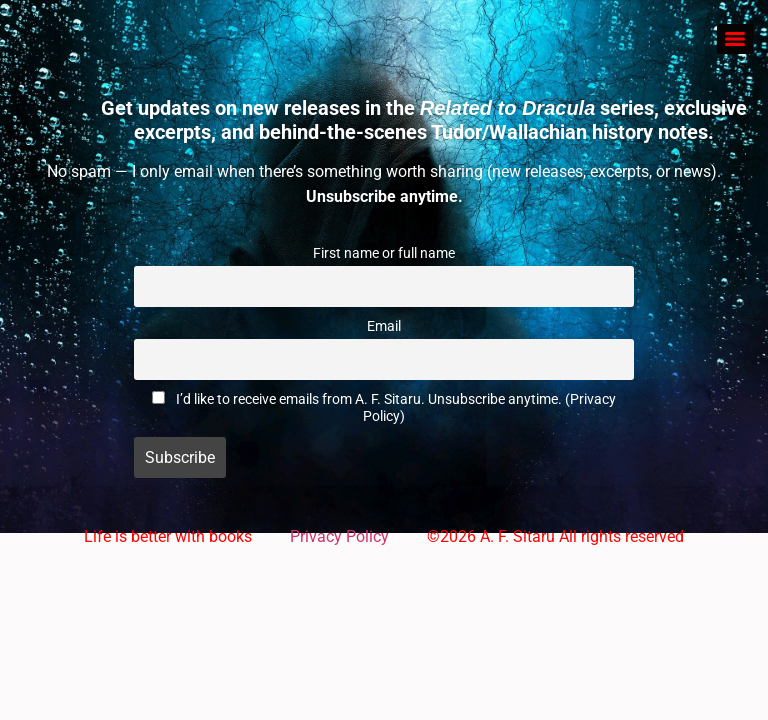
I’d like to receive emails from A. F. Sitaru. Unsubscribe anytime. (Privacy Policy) (396, 408)
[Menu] (735, 39)
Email (384, 326)
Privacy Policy (339, 536)
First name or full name (384, 253)
